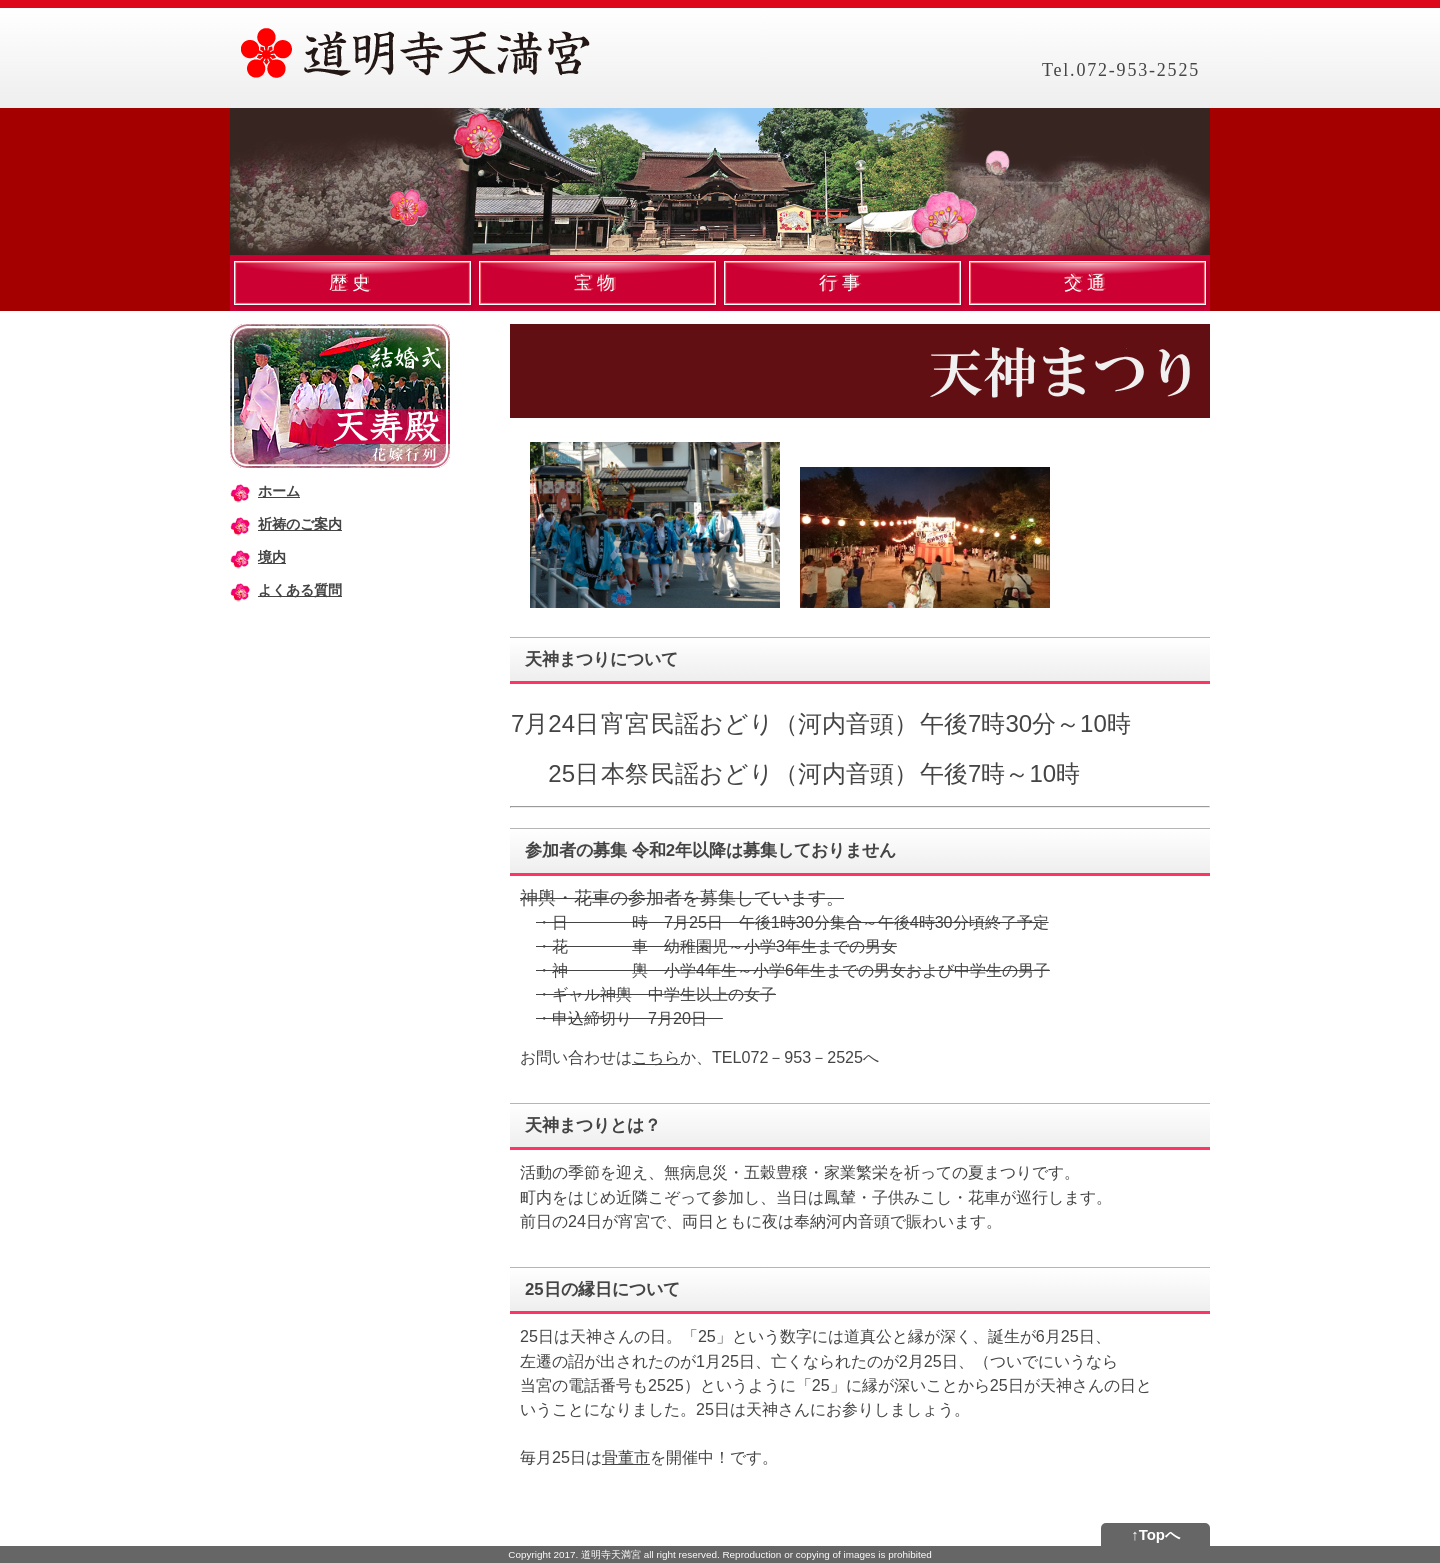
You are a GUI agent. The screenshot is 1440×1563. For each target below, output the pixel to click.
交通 (1087, 283)
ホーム (279, 491)
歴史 (352, 283)
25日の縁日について (602, 1289)
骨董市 (626, 1457)
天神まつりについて (601, 659)
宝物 (597, 283)
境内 (272, 557)
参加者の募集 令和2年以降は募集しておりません (710, 850)
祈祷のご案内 (300, 524)
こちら (656, 1057)
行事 (842, 283)
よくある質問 (300, 590)
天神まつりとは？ (593, 1125)
